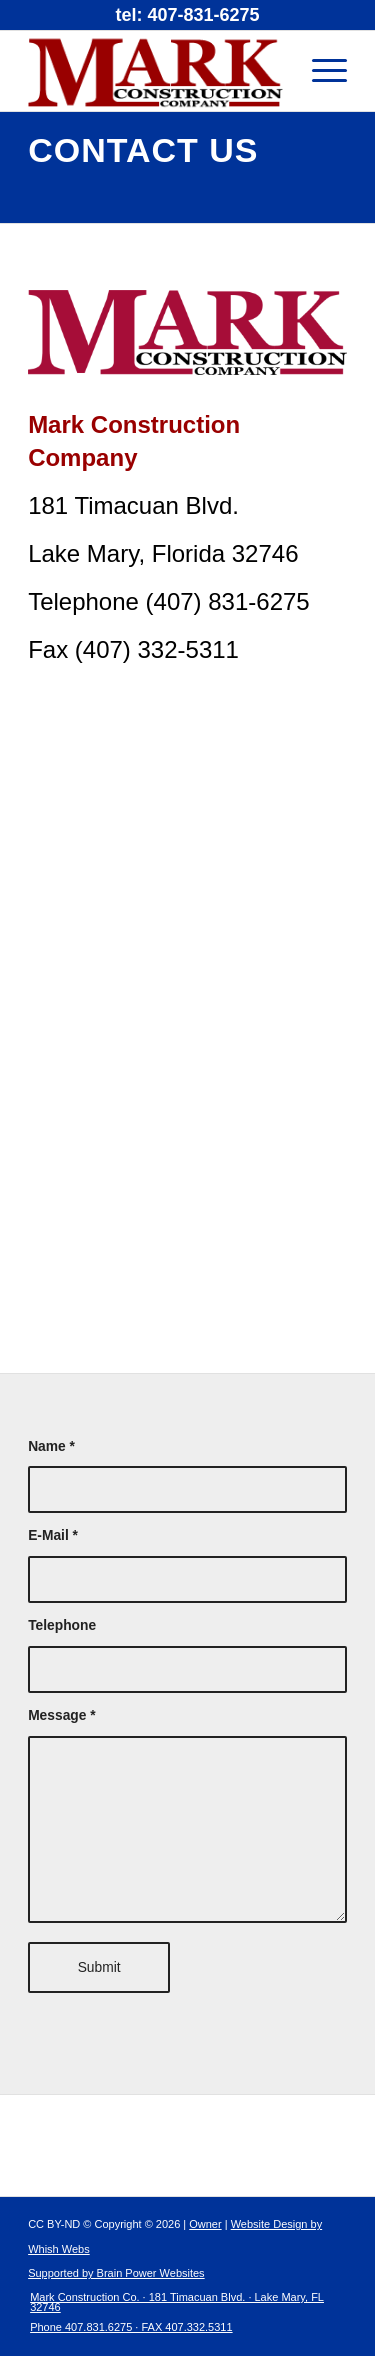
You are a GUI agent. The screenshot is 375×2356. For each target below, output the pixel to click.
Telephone (62, 1625)
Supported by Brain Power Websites (116, 2273)
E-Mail (53, 1535)
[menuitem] (176, 2316)
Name (51, 1446)
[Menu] (319, 71)
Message (62, 1715)
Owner (205, 2224)
